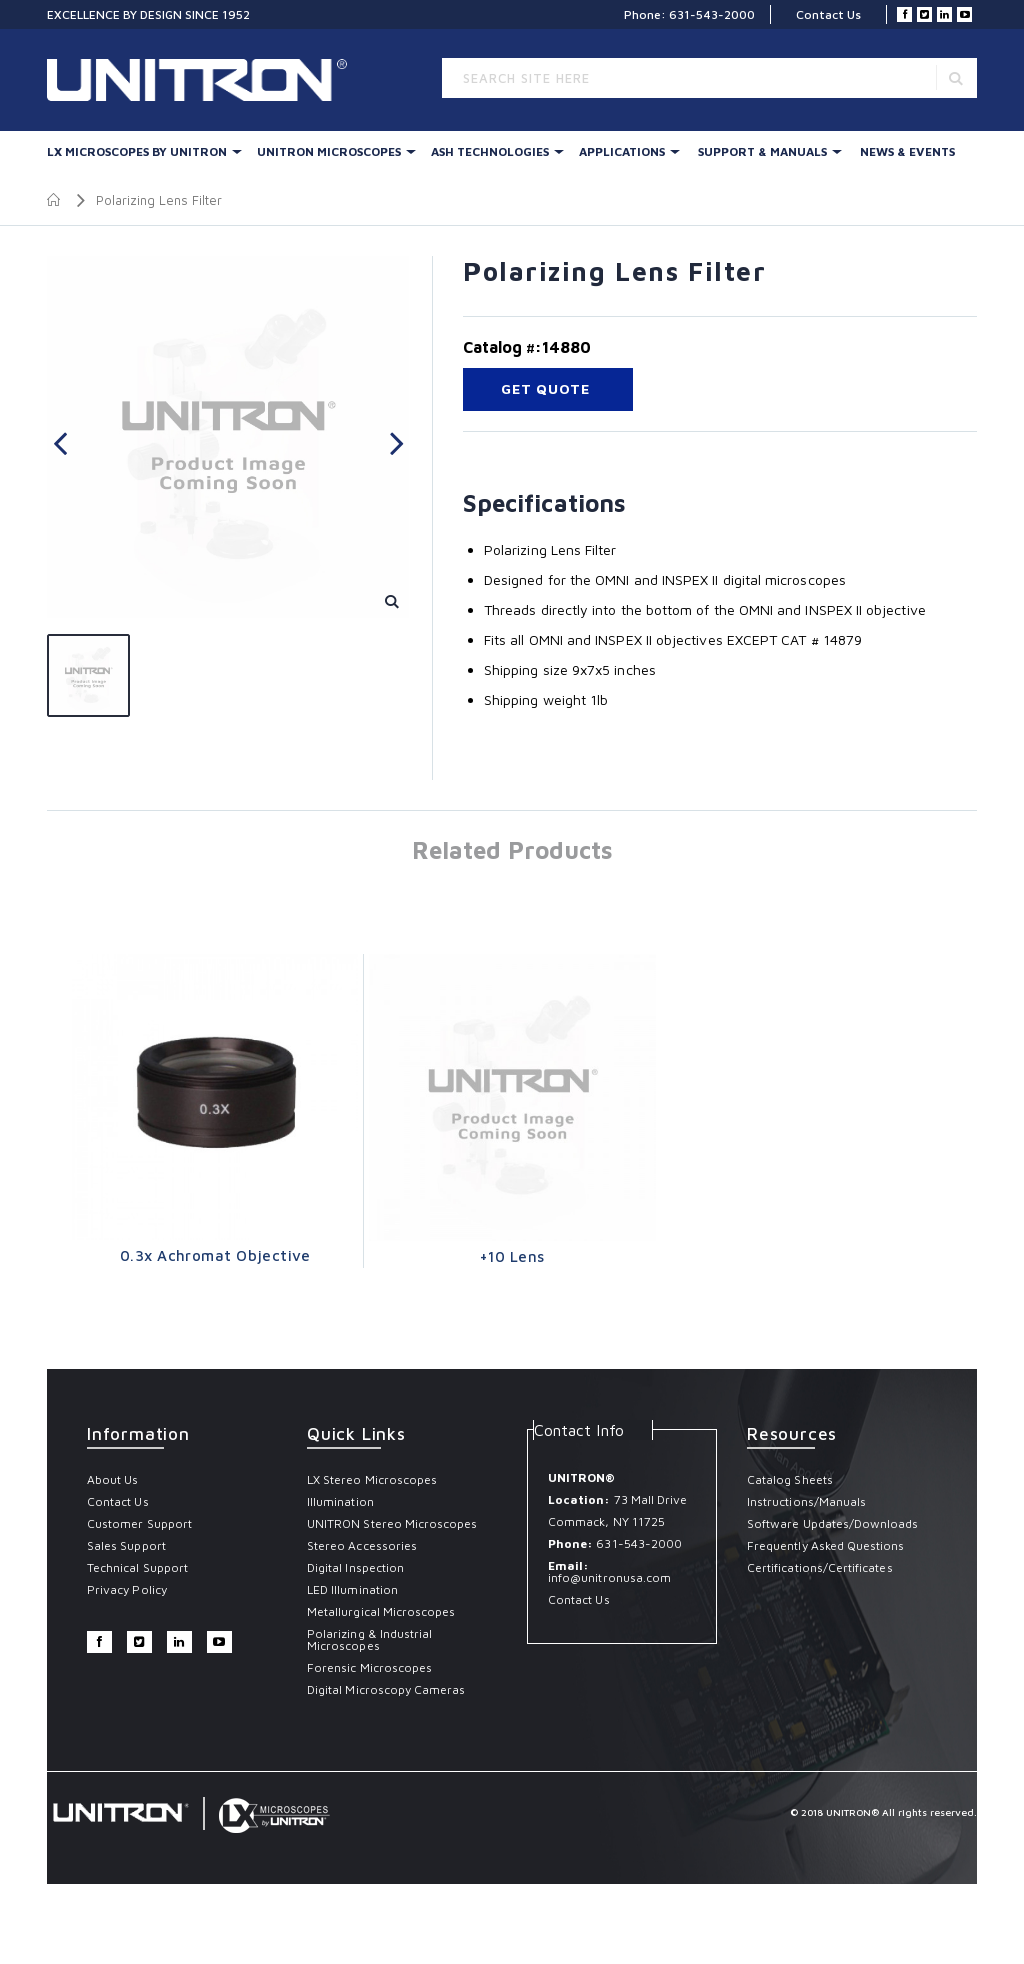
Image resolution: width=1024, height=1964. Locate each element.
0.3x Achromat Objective (215, 1255)
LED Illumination (352, 1589)
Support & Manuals (762, 151)
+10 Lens (512, 1256)
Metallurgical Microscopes (381, 1611)
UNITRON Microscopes (329, 151)
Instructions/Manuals (806, 1501)
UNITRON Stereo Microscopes (392, 1523)
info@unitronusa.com (609, 1577)
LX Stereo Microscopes (372, 1479)
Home (54, 200)
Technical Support (137, 1567)
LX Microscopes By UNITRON (137, 151)
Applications (622, 151)
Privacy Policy (127, 1589)
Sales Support (126, 1545)
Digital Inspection (355, 1567)
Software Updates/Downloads (833, 1523)
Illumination (340, 1501)
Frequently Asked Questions (826, 1545)
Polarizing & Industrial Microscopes (369, 1639)
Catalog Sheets (790, 1479)
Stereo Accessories (362, 1545)
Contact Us (828, 14)
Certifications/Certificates (820, 1567)
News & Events (907, 151)
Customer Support (139, 1523)
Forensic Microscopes (369, 1667)
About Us (112, 1479)
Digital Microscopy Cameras (386, 1689)
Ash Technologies (490, 151)
